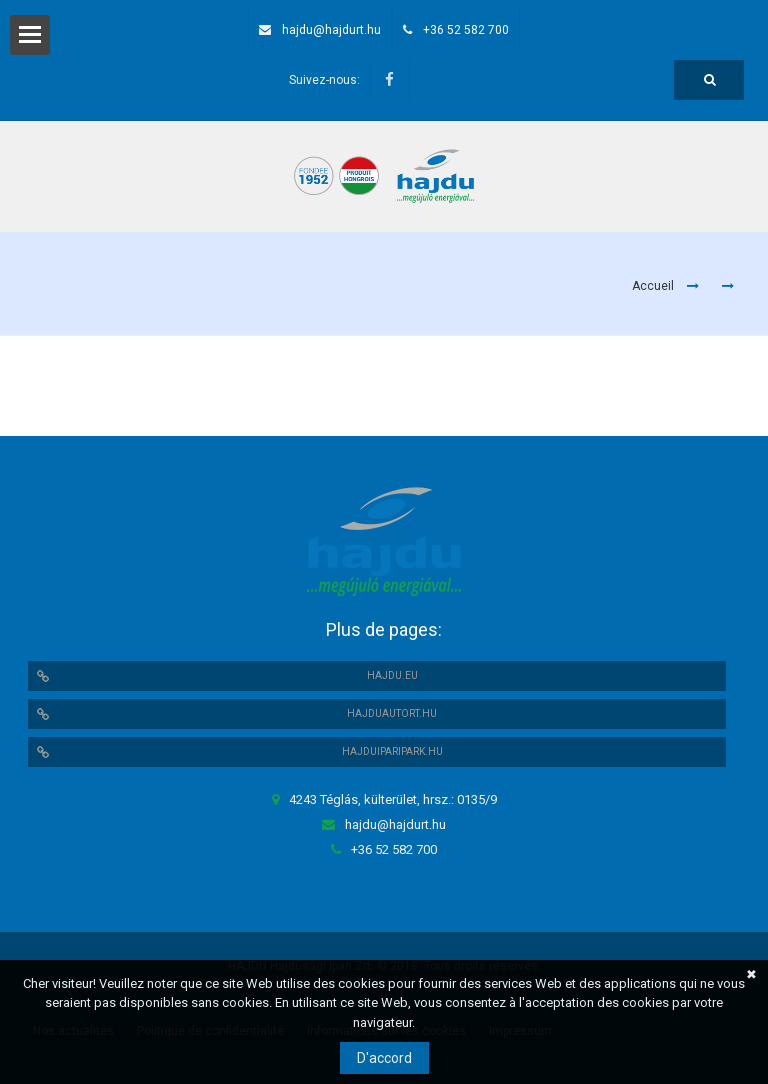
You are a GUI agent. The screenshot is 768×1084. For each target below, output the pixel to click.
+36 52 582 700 (466, 30)
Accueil (653, 286)
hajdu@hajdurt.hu (331, 30)
